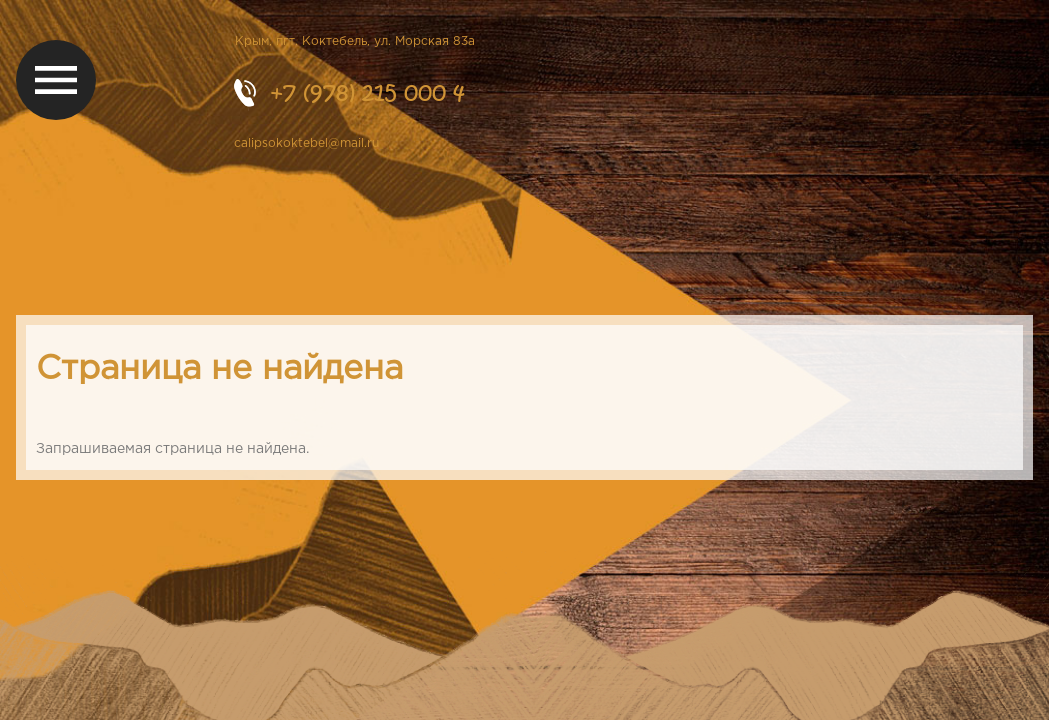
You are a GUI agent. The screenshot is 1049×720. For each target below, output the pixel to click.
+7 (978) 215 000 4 (367, 92)
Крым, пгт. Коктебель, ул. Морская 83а (355, 41)
